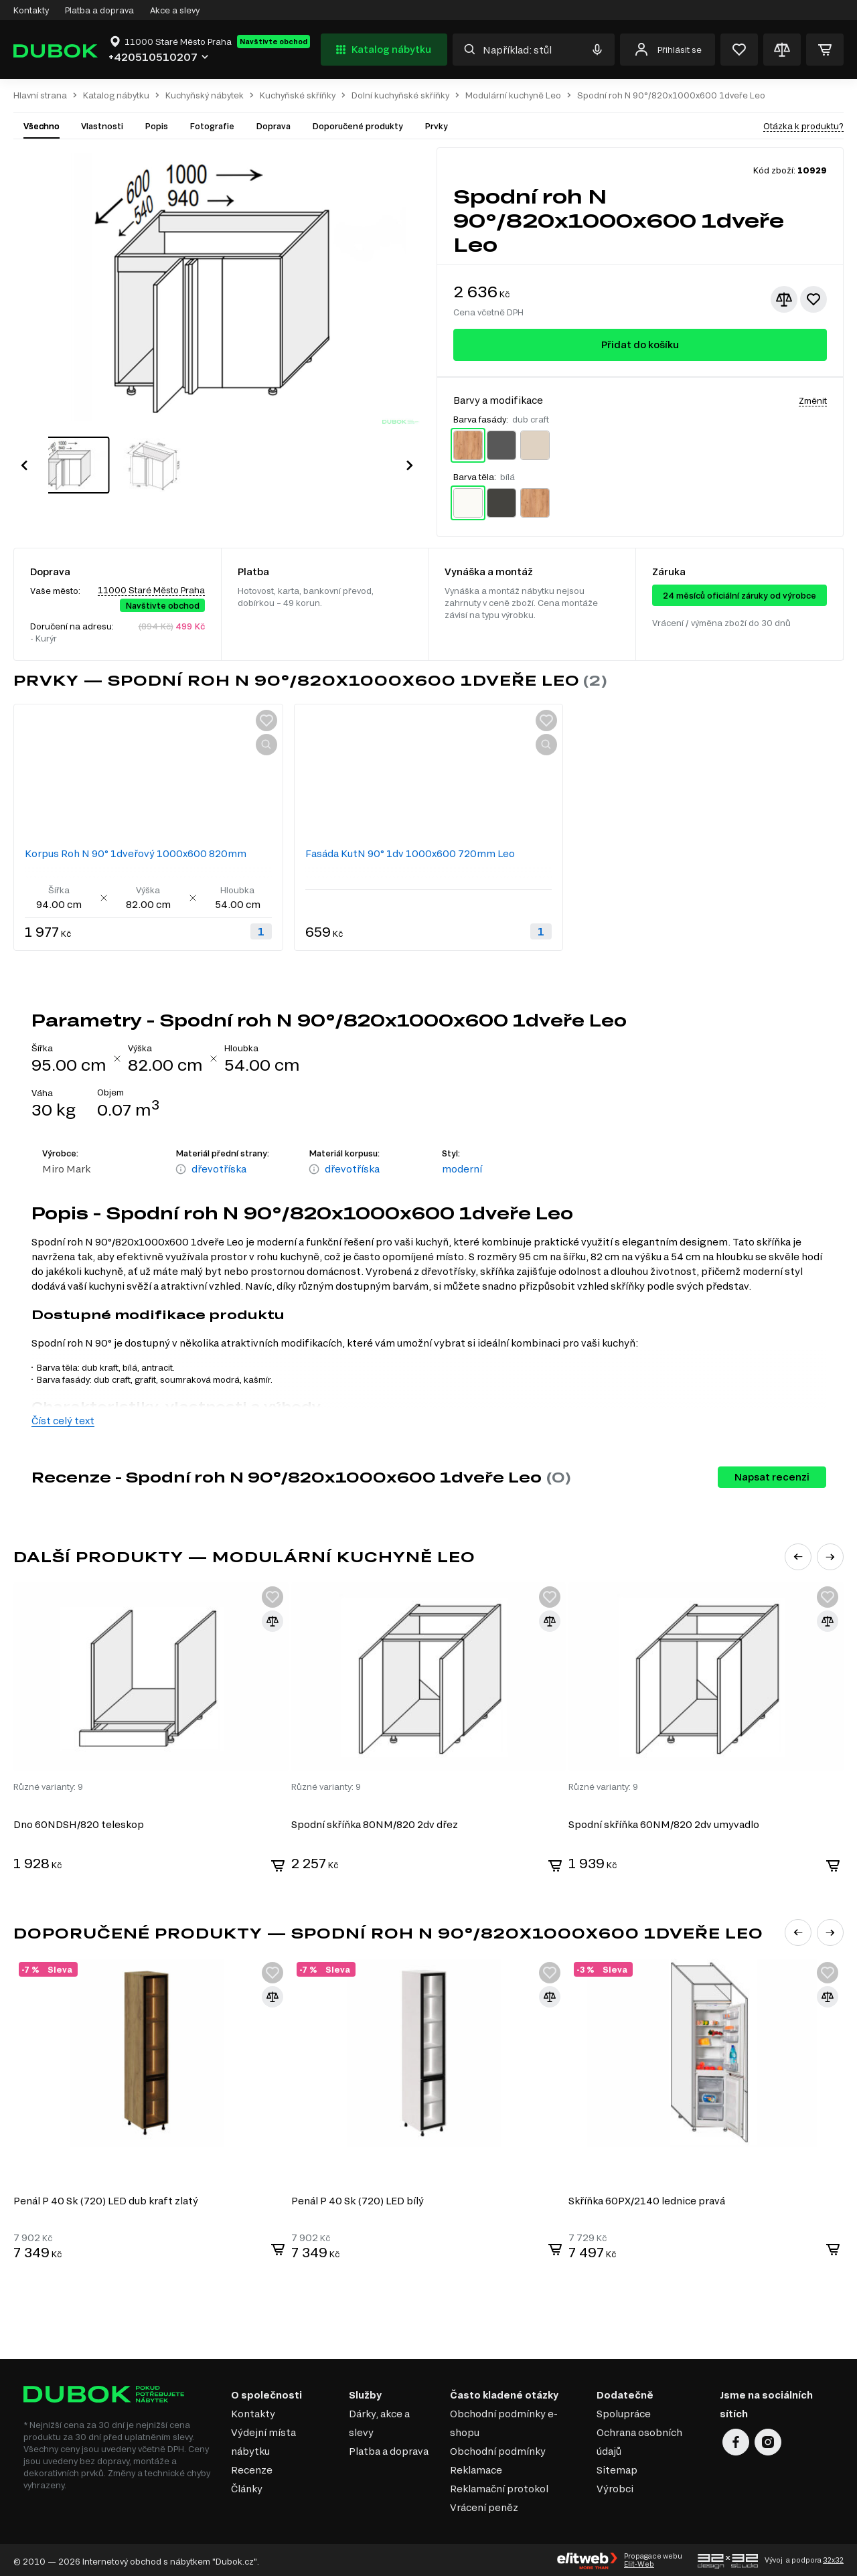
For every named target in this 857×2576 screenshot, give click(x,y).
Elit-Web (639, 2562)
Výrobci (615, 2486)
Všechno (41, 126)
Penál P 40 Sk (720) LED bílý (358, 2198)
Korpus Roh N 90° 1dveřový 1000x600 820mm (135, 853)
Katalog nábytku (382, 50)
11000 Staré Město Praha (151, 590)
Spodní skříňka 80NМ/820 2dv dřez (375, 1823)
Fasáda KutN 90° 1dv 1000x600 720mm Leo (410, 853)
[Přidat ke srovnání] (784, 299)
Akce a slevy (175, 10)
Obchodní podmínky (498, 2448)
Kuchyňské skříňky (297, 95)
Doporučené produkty (357, 126)
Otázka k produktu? (803, 126)
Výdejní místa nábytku (263, 2439)
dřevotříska (218, 1169)
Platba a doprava (99, 10)
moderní (462, 1169)
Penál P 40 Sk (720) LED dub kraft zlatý (105, 2198)
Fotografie (211, 126)
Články (246, 2486)
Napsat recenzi (771, 1477)
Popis (156, 126)
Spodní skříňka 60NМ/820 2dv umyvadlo (665, 1823)
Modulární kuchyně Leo (513, 95)
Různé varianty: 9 (48, 1786)
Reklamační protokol (499, 2486)
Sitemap (617, 2467)
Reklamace (476, 2467)
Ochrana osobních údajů (639, 2439)
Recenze (251, 2467)
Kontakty (31, 10)
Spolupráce (624, 2411)
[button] (24, 450)
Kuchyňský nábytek (204, 95)
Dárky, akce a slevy (379, 2420)
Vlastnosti (102, 126)
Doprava (273, 126)
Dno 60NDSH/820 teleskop (78, 1823)
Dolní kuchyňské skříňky (400, 95)
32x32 (833, 2558)
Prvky (436, 126)
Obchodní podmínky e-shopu (504, 2420)
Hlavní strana (40, 95)
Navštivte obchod (273, 41)
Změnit (813, 400)
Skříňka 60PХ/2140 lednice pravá (648, 2198)
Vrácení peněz (484, 2504)
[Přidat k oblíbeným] (813, 299)
